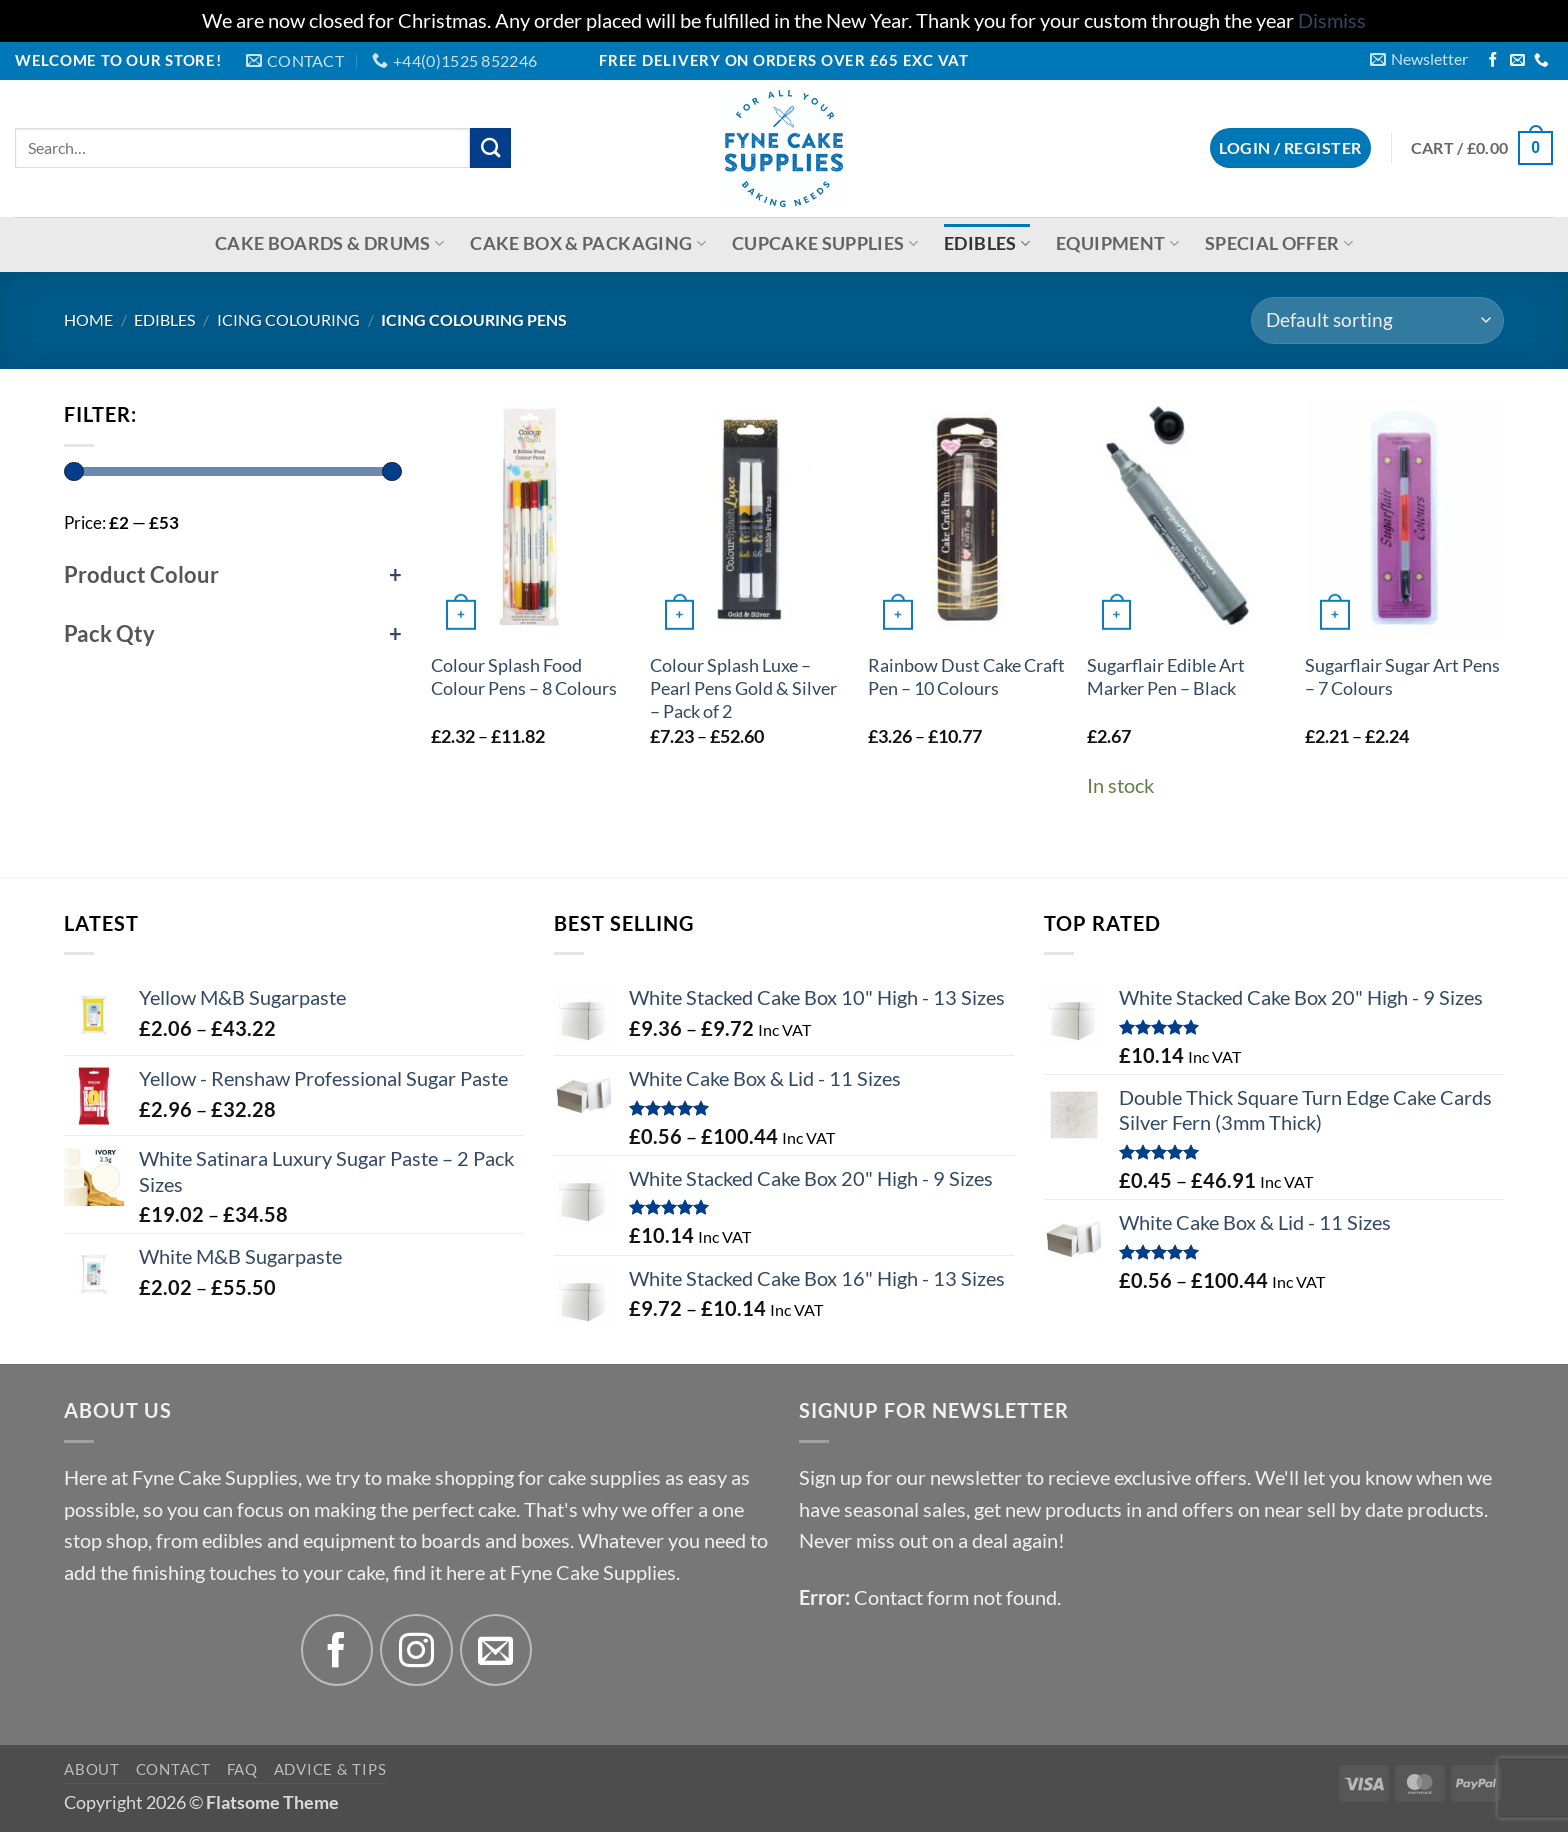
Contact (173, 1769)
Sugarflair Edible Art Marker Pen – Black (1166, 677)
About (92, 1769)
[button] (1419, 59)
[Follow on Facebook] (1493, 61)
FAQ (242, 1769)
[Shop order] (1377, 321)
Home (88, 319)
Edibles (987, 243)
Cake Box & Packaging (588, 243)
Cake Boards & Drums (329, 243)
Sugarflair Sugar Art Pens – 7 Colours (1402, 677)
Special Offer (1279, 243)
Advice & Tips (330, 1769)
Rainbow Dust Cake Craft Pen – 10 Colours (966, 677)
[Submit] (490, 148)
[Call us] (1541, 61)
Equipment (1117, 243)
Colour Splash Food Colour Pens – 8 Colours (524, 677)
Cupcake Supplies (825, 243)
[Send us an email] (1517, 61)
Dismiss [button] (1332, 20)
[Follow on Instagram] (416, 1650)
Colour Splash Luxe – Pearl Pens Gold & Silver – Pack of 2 (743, 688)
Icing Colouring (288, 319)
